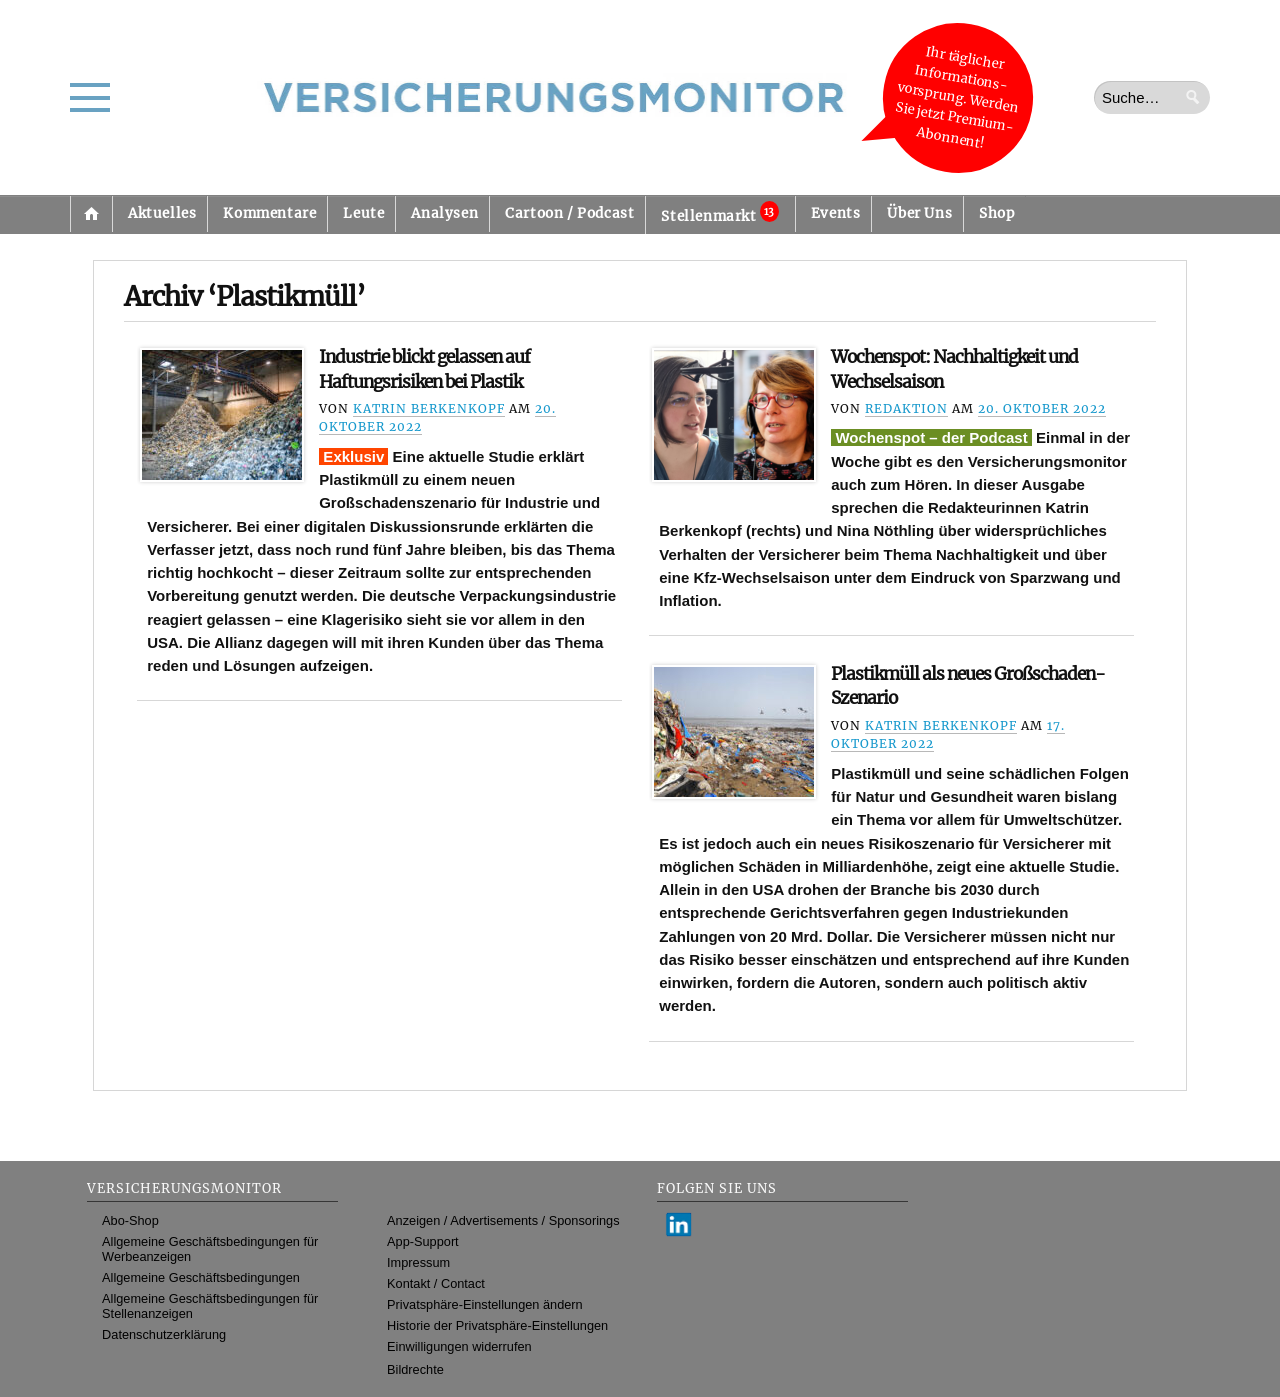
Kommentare (269, 213)
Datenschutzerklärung (164, 1334)
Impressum (418, 1262)
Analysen (444, 213)
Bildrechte (415, 1369)
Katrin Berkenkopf (429, 408)
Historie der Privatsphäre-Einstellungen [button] (497, 1325)
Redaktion (906, 408)
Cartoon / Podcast (569, 213)
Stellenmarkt (719, 213)
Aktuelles (162, 213)
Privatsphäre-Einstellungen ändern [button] (485, 1304)
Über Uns (919, 213)
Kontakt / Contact (436, 1283)
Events (836, 213)
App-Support (423, 1241)
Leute (363, 213)
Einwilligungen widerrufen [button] (459, 1346)
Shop (996, 213)
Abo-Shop (130, 1220)
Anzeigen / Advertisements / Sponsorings (503, 1220)
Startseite (91, 214)
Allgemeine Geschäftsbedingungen (201, 1277)
